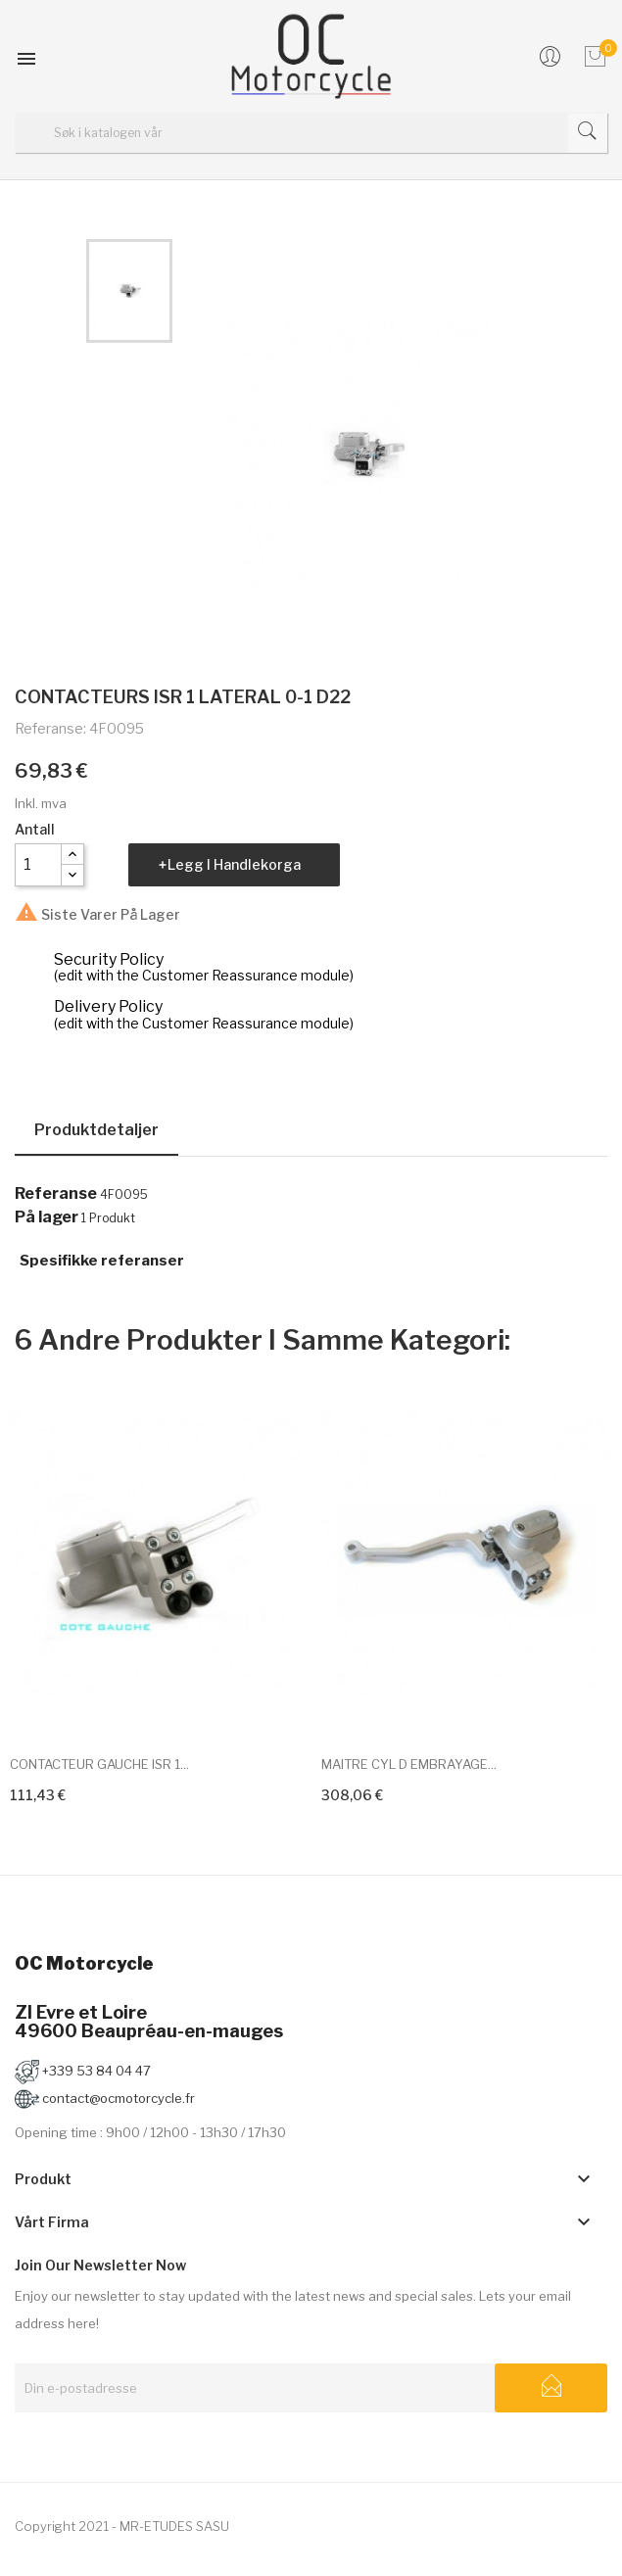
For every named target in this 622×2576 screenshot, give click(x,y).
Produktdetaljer (96, 1130)
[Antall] (38, 864)
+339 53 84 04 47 (83, 2070)
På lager (46, 1217)
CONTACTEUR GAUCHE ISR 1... (99, 1764)
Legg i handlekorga (234, 864)
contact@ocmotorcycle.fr (105, 2098)
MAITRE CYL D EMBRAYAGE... (409, 1764)
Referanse (56, 1194)
